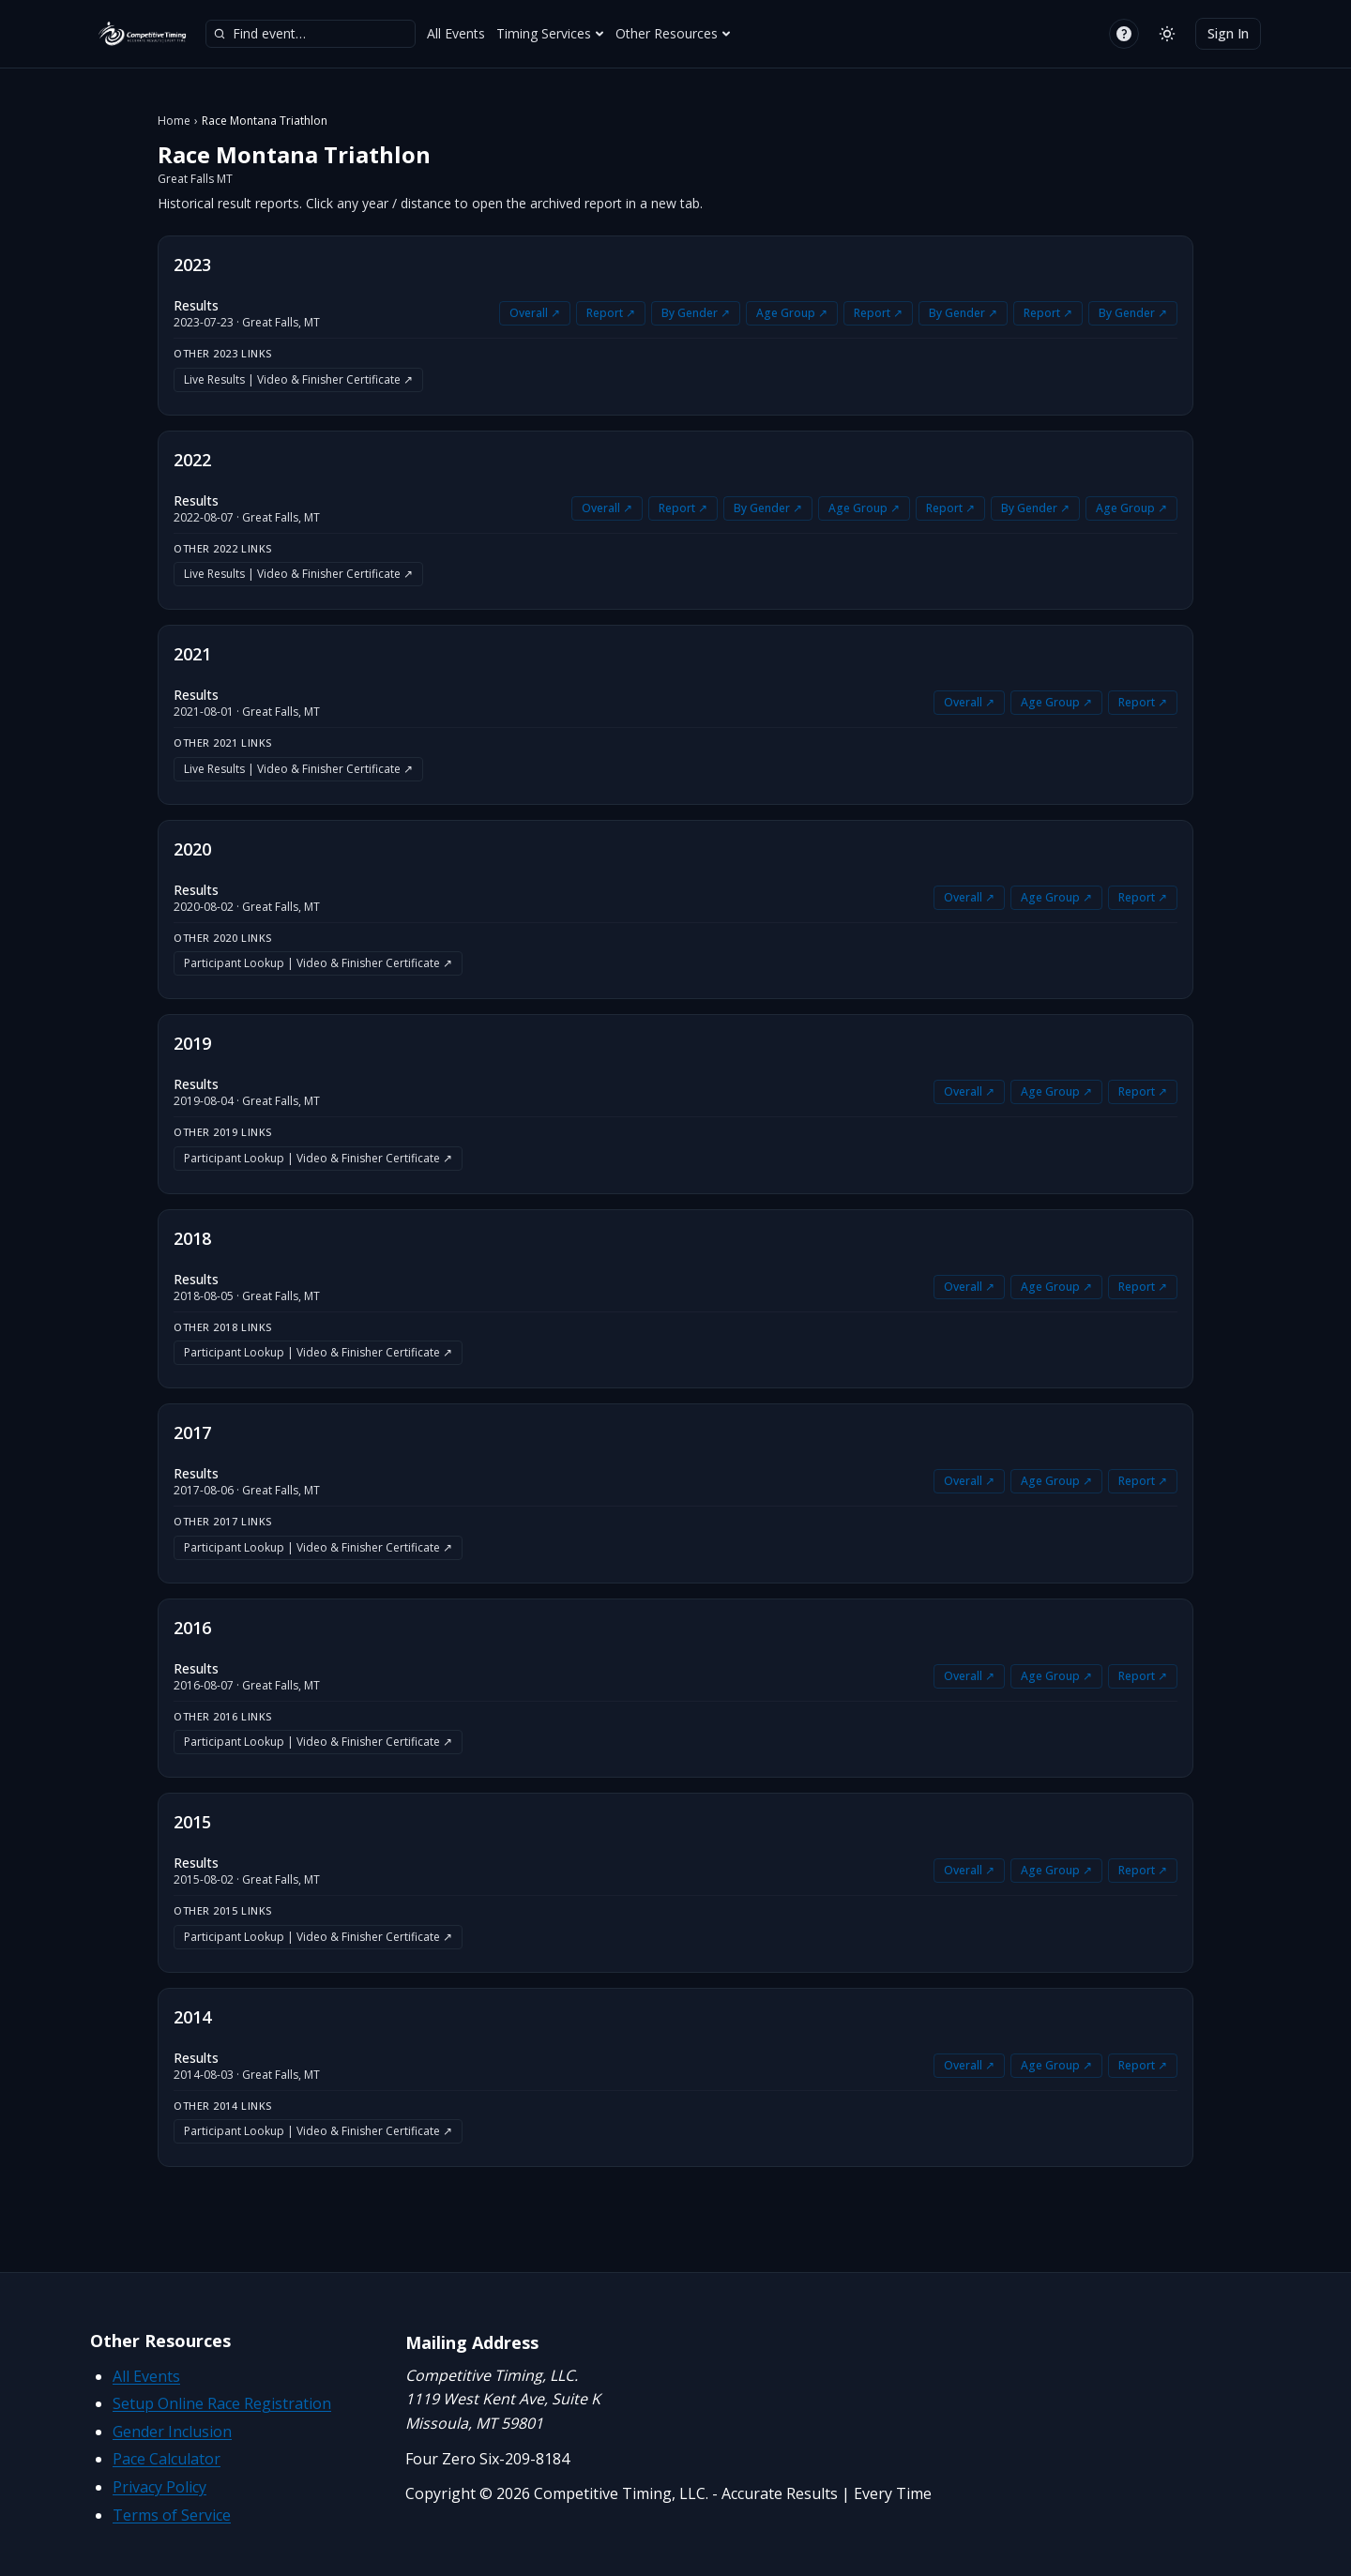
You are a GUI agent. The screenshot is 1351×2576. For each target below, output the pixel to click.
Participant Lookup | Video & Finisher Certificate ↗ (318, 963)
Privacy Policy (159, 2487)
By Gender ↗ (695, 313)
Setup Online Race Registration (222, 2403)
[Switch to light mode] (1167, 34)
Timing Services (550, 33)
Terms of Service (172, 2515)
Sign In (1228, 33)
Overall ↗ (534, 313)
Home (174, 121)
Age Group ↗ (791, 313)
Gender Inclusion (172, 2431)
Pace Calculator (166, 2458)
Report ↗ (610, 313)
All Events (456, 33)
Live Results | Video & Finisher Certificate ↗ (298, 379)
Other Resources (673, 33)
